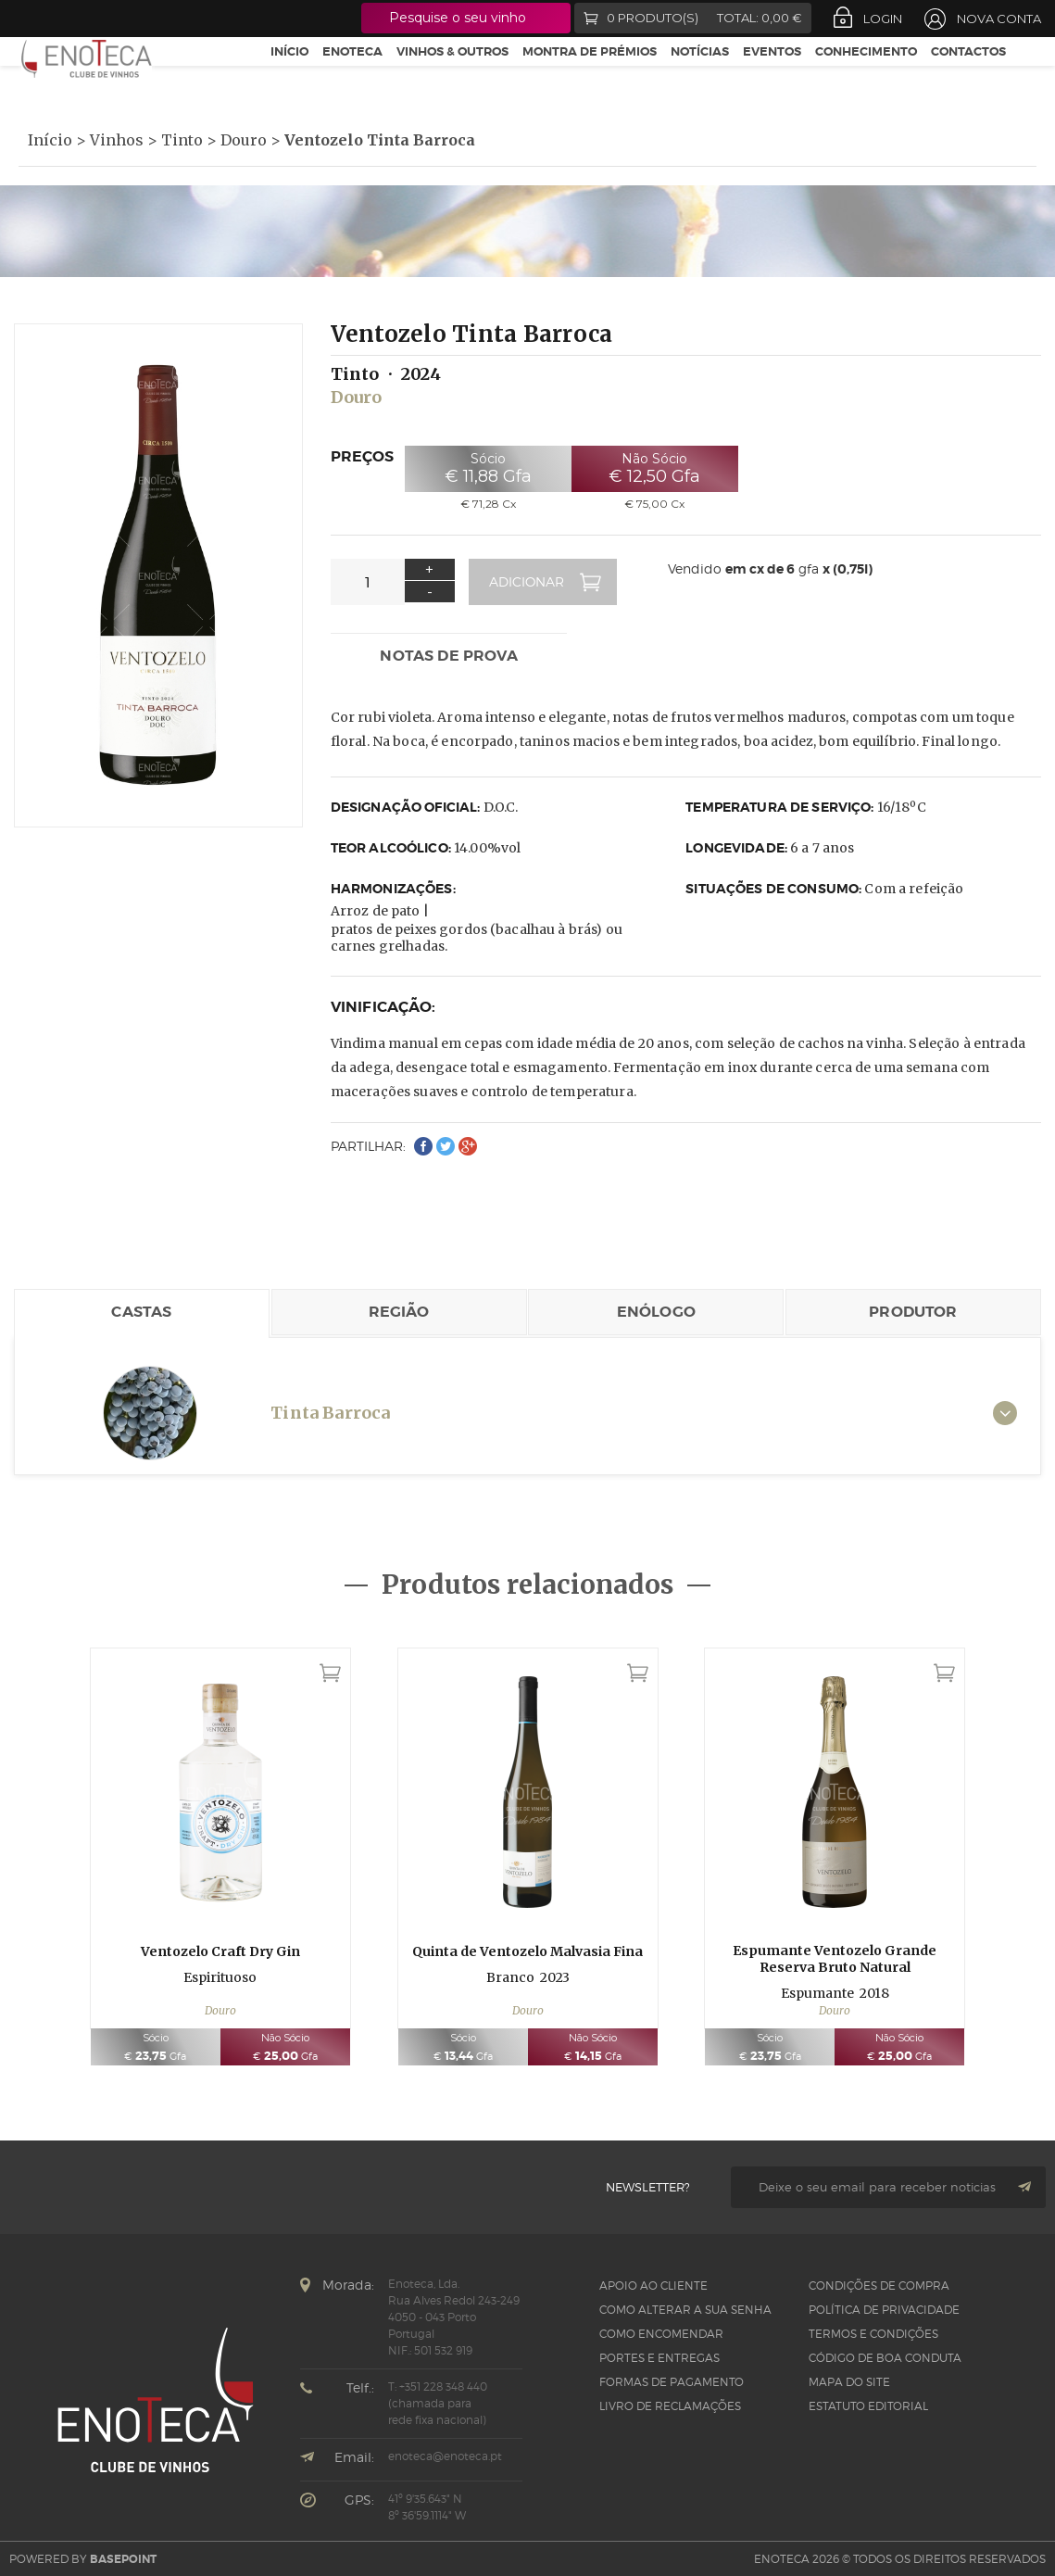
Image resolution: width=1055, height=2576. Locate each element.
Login (882, 18)
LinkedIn (158, 18)
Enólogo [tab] (656, 1311)
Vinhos (117, 140)
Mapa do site (849, 2382)
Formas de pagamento (671, 2382)
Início (289, 73)
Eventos (772, 73)
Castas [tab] (141, 1311)
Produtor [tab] (913, 1311)
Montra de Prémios (589, 73)
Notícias (700, 73)
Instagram (125, 18)
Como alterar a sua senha (685, 2310)
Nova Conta (999, 18)
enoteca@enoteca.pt (445, 2456)
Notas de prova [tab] (448, 655)
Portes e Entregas (659, 2358)
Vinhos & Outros (452, 73)
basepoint (123, 2559)
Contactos (968, 73)
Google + (91, 18)
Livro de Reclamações (670, 2406)
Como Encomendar (661, 2334)
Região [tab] (399, 1311)
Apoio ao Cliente (653, 2285)
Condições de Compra (879, 2285)
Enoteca (352, 73)
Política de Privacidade (884, 2310)
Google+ (467, 1146)
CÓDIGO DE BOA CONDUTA (885, 2358)
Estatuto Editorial (868, 2406)
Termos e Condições (873, 2334)
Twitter (56, 18)
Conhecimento (866, 73)
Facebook (25, 18)
